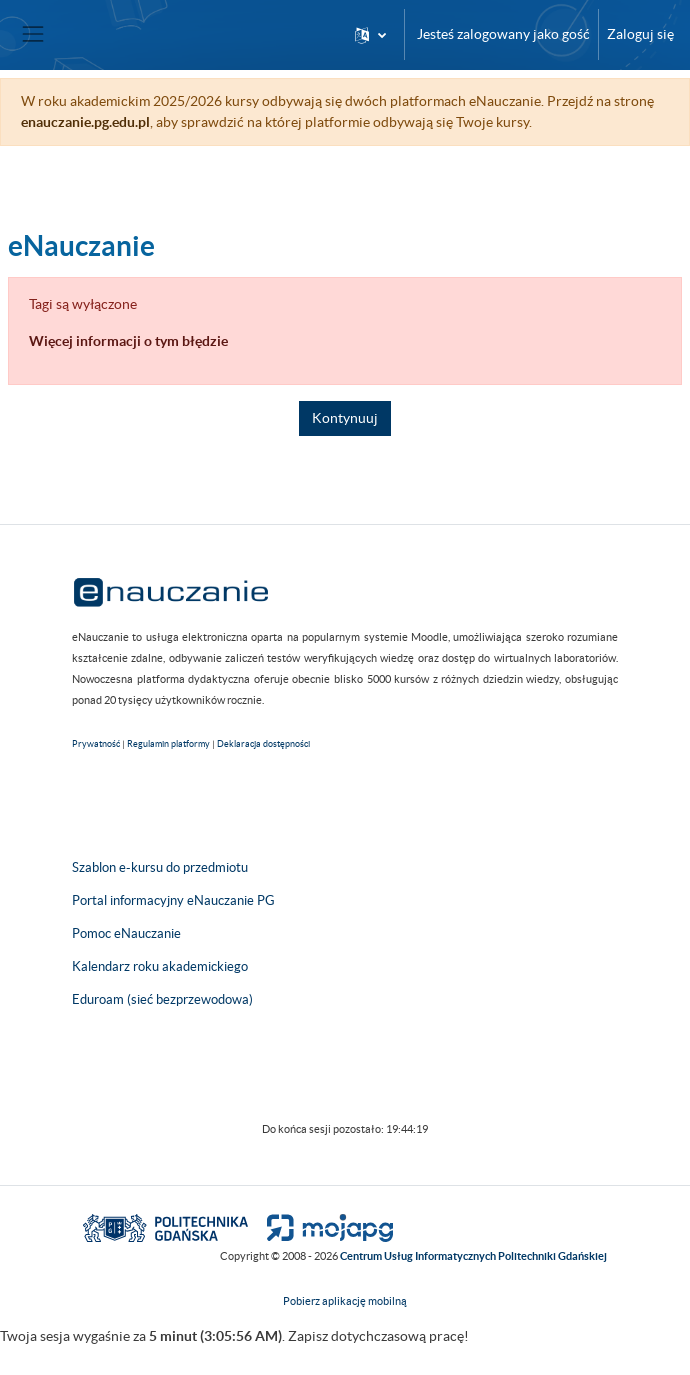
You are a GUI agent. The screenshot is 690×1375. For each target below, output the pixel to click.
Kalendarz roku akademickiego (160, 966)
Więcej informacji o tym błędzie (128, 341)
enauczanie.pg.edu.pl (85, 122)
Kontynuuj (345, 418)
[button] (370, 34)
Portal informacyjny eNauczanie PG (173, 900)
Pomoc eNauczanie (126, 933)
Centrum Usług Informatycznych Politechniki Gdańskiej (473, 1256)
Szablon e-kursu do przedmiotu (160, 867)
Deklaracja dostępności (263, 744)
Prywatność (96, 744)
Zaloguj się (640, 34)
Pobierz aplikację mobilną (345, 1301)
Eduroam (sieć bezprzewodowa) (162, 999)
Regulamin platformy (168, 744)
